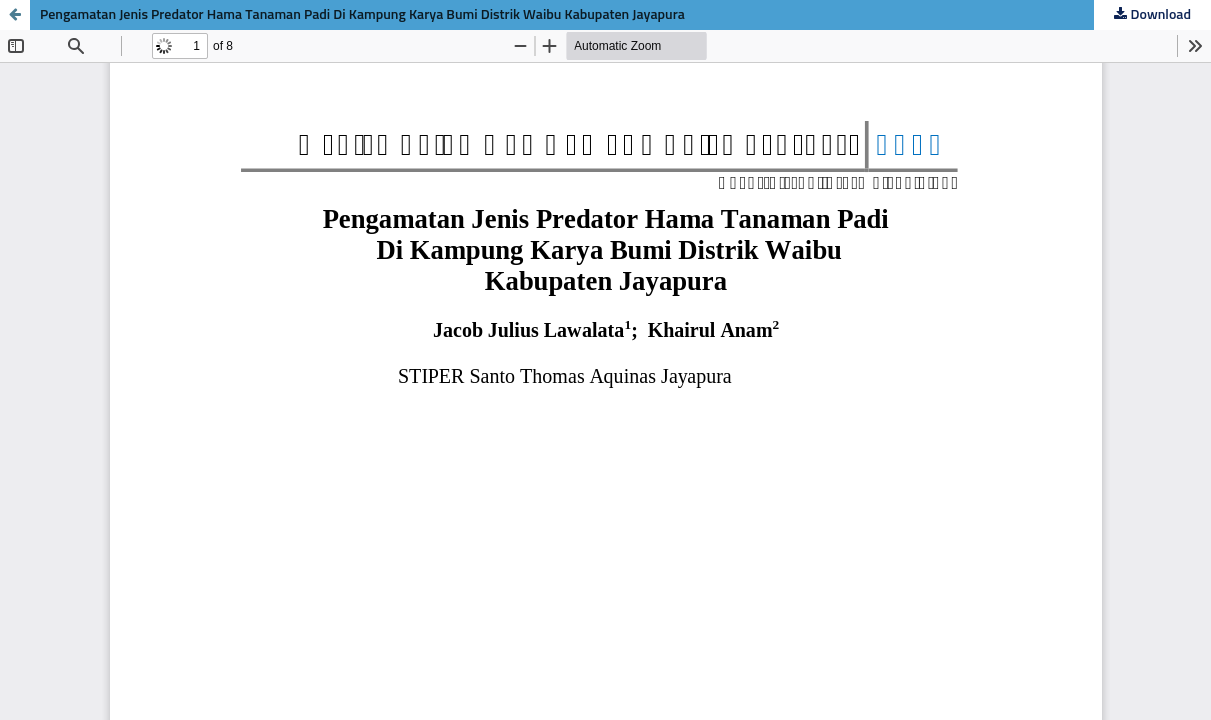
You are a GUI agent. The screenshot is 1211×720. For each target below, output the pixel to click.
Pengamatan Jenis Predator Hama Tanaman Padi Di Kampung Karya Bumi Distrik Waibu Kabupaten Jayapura (362, 15)
